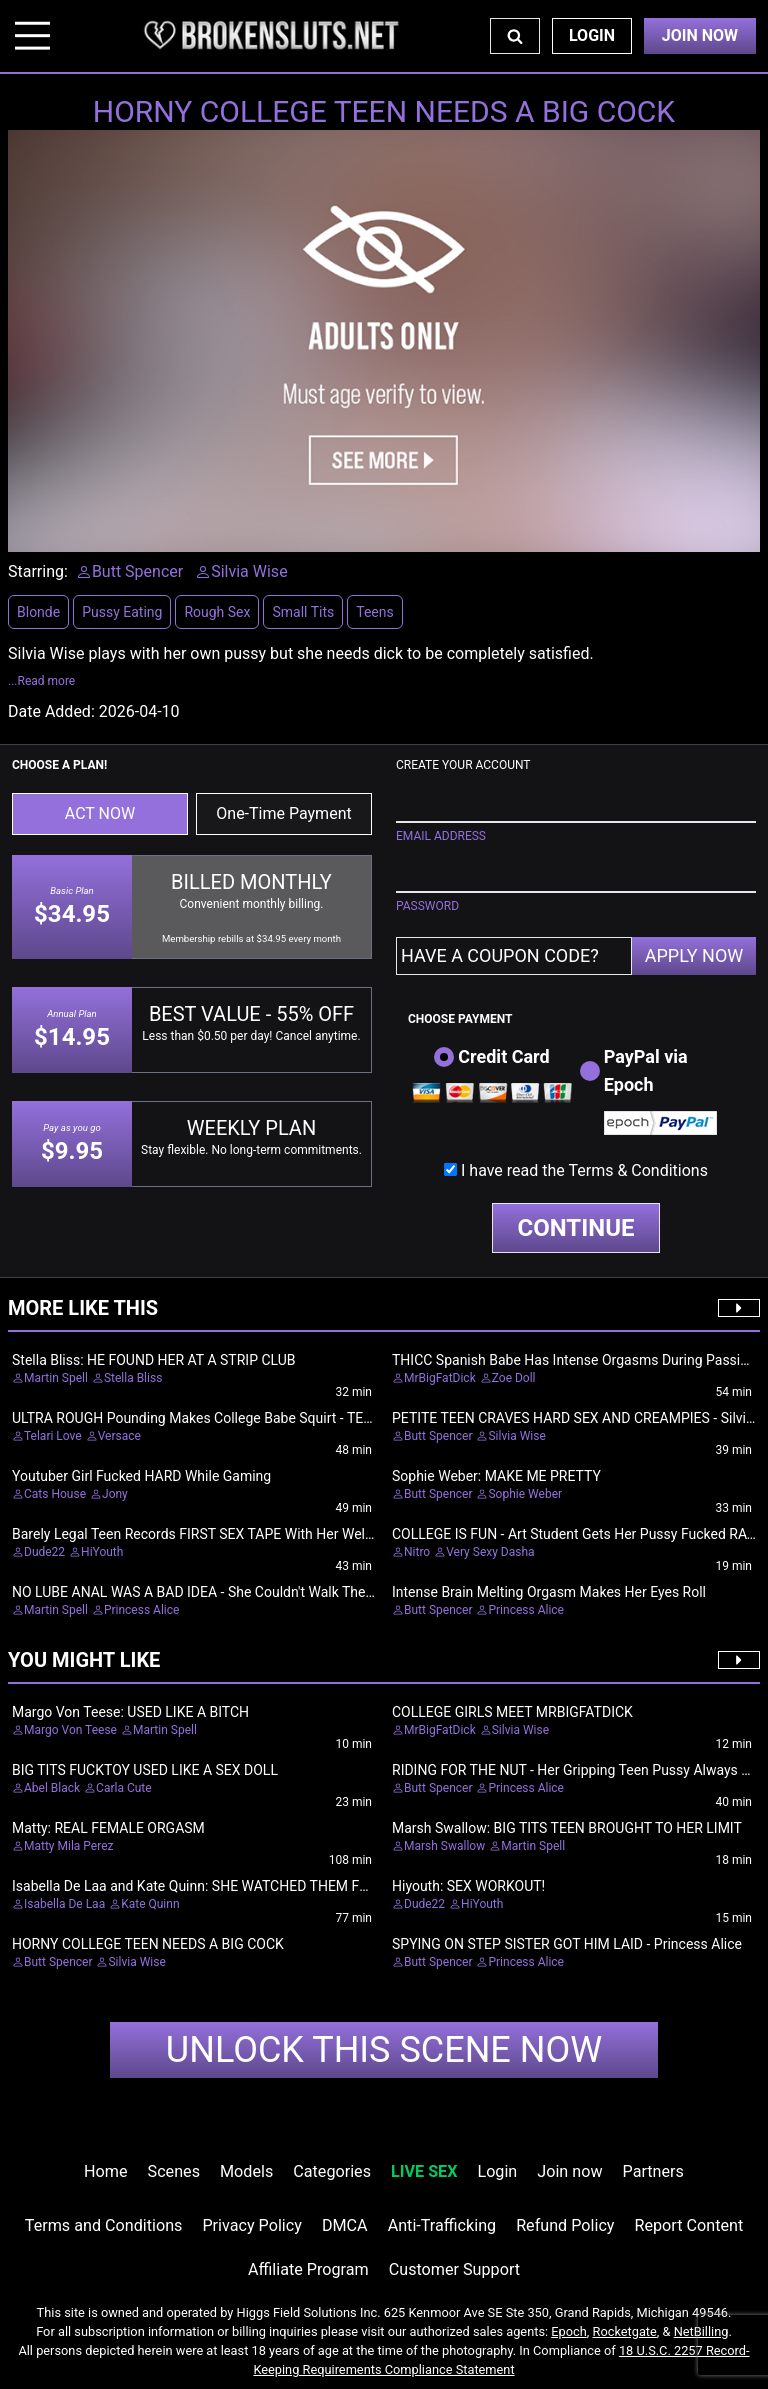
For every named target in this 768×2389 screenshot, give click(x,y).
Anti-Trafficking (442, 2225)
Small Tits (303, 612)
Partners (653, 2171)
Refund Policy (565, 2225)
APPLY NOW (694, 955)
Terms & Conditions (638, 1170)
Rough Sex (217, 612)
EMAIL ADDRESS (441, 836)
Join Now (700, 35)
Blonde (38, 612)
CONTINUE (576, 1228)
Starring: (38, 571)
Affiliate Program (308, 2269)
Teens (374, 612)
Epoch (569, 2331)
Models (246, 2171)
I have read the (584, 1170)
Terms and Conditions (104, 2225)
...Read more (41, 681)
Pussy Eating (122, 612)
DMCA (345, 2225)
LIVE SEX (424, 2171)
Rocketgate (625, 2331)
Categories (332, 2171)
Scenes (174, 2171)
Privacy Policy (251, 2225)
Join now (569, 2171)
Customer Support (454, 2269)
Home (105, 2171)
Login (592, 35)
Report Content (689, 2225)
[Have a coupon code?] (514, 956)
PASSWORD (427, 906)
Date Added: (51, 711)
